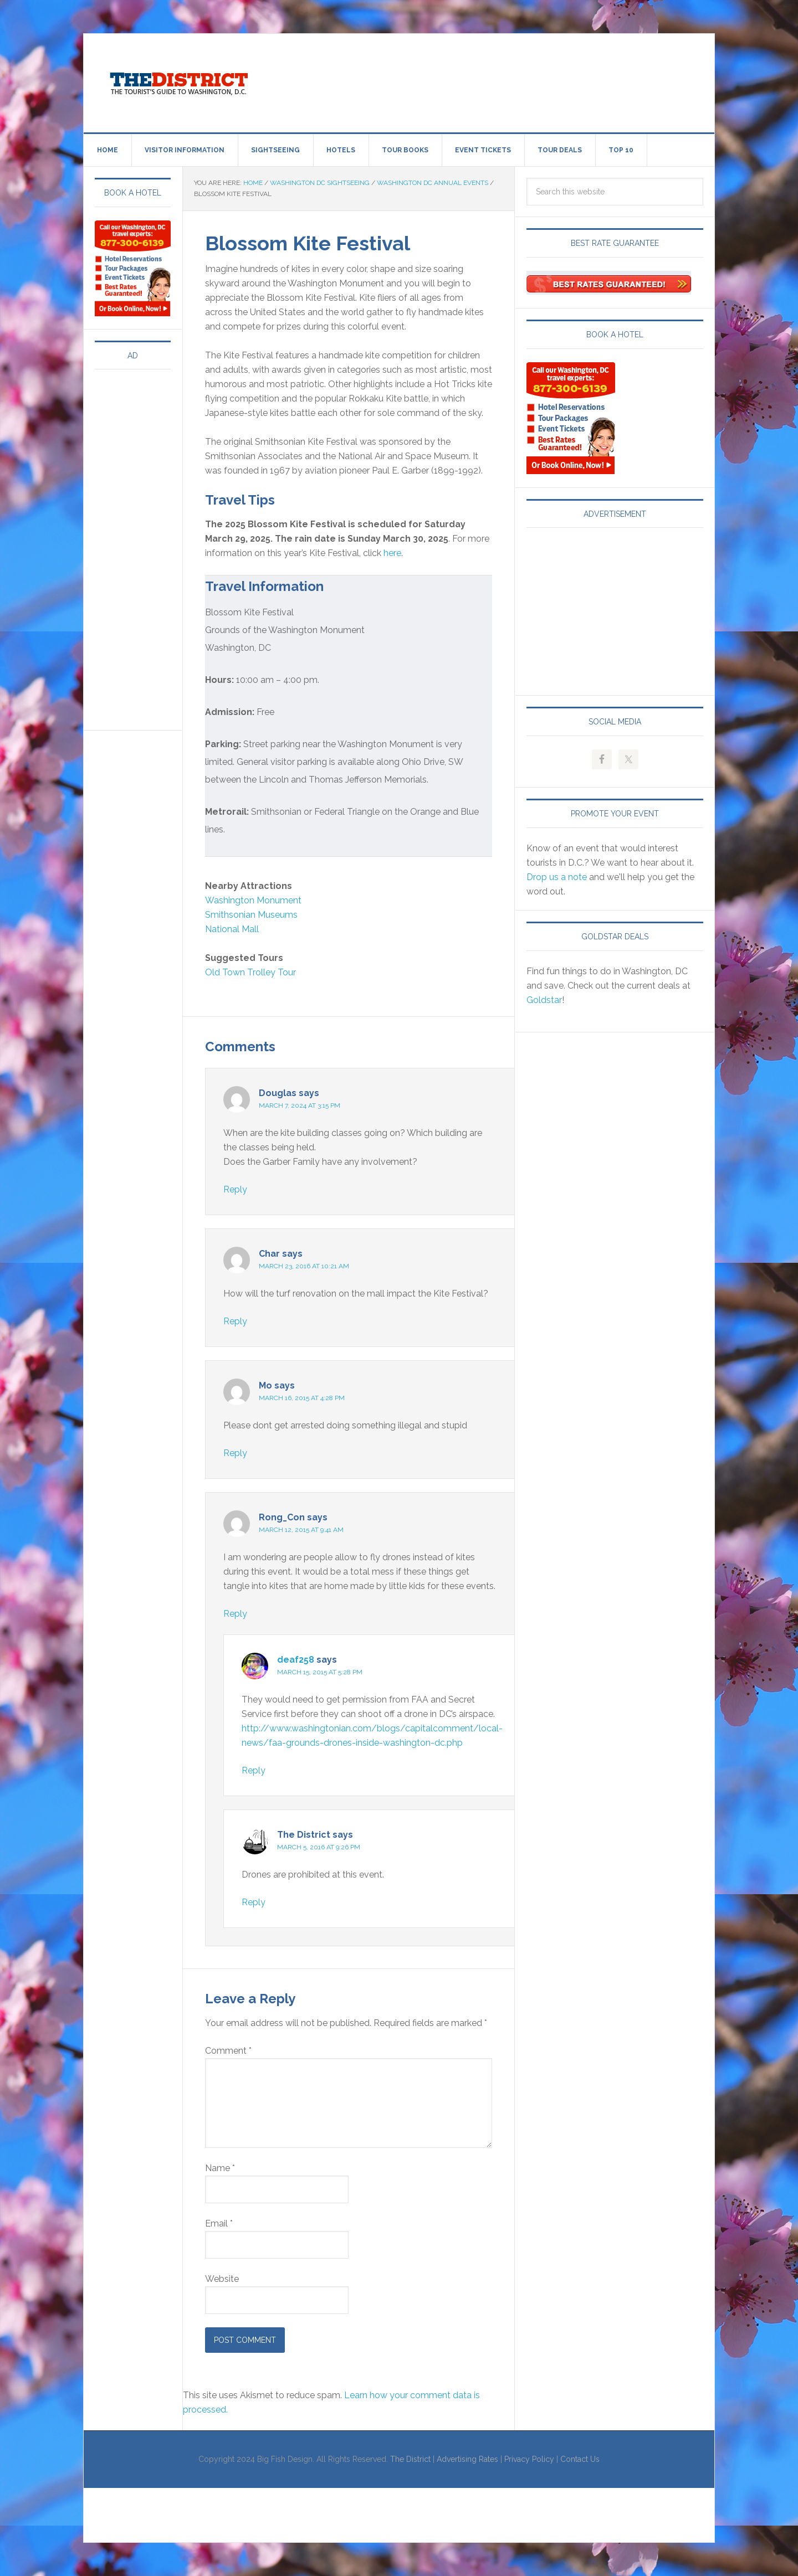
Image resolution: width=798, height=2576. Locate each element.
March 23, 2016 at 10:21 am (304, 1266)
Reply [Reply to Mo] (235, 1453)
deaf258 (295, 1659)
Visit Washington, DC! (178, 81)
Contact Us (580, 2459)
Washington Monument (253, 900)
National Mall (232, 929)
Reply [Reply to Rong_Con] (235, 1613)
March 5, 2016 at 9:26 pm (318, 1847)
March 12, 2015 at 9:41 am (301, 1530)
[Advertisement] (490, 81)
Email (219, 2223)
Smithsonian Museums (251, 914)
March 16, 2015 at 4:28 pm (302, 1398)
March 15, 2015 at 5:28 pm (319, 1672)
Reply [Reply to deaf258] (253, 1770)
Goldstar (544, 1000)
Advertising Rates (467, 2459)
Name (220, 2168)
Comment (228, 2050)
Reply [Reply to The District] (253, 1902)
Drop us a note (556, 877)
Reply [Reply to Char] (235, 1321)
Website (222, 2279)
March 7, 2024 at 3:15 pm (299, 1105)
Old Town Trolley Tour (250, 972)
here (392, 553)
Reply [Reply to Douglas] (235, 1189)
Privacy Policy (529, 2459)
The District (410, 2459)
